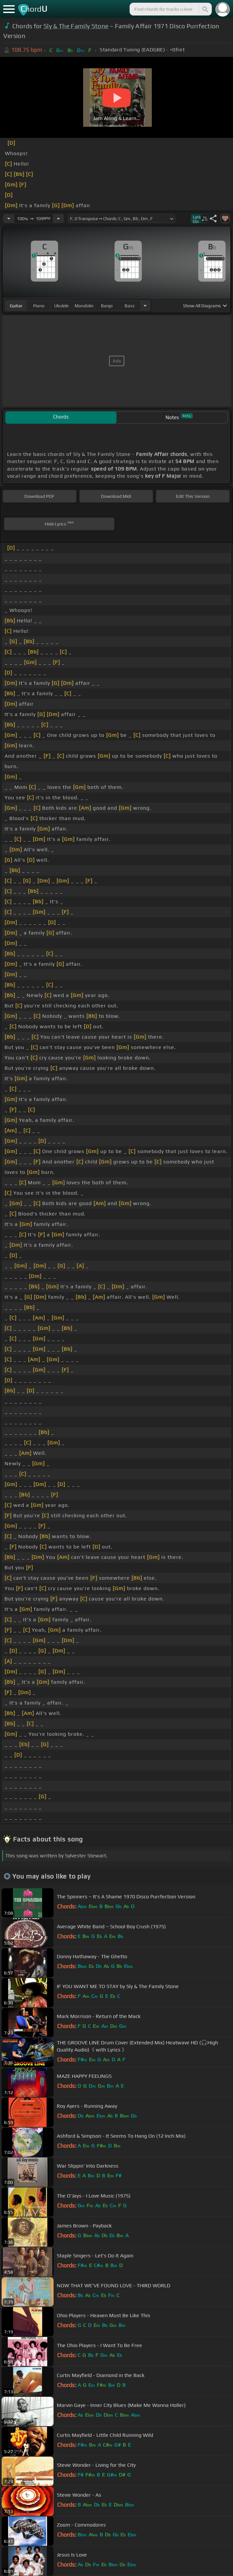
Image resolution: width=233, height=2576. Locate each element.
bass (130, 305)
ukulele (61, 305)
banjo (107, 305)
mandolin (84, 305)
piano (38, 305)
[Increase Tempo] (58, 218)
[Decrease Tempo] (8, 218)
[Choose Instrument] (145, 305)
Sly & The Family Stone (75, 26)
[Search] (205, 9)
